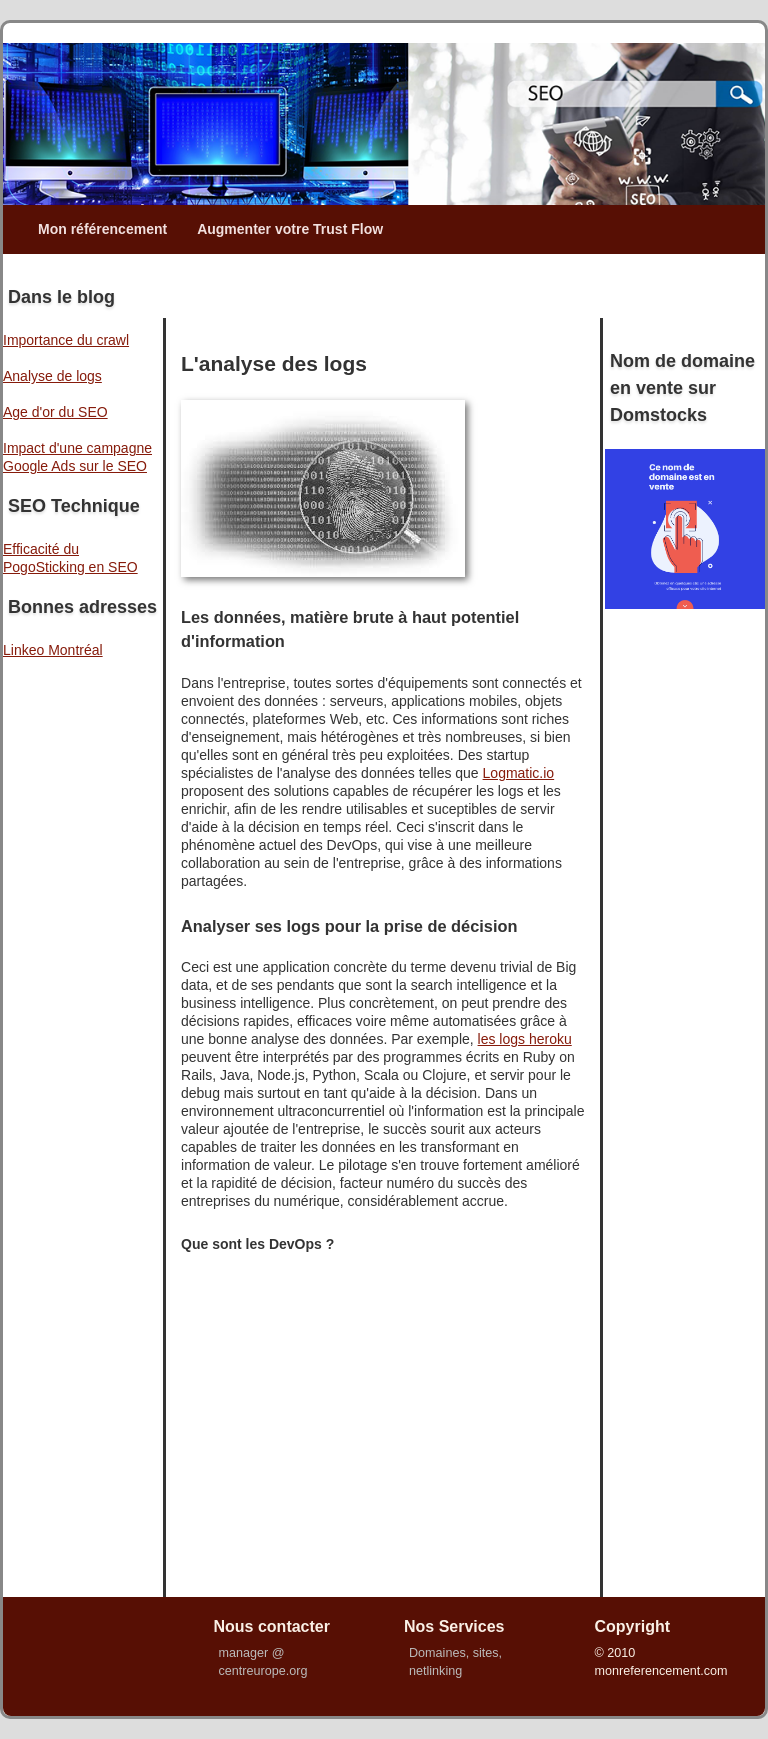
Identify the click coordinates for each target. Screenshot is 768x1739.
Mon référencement (102, 229)
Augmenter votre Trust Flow (290, 229)
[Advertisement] (394, 284)
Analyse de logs (52, 376)
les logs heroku (525, 1039)
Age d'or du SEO (55, 412)
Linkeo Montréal (53, 650)
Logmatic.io (519, 773)
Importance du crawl (66, 340)
